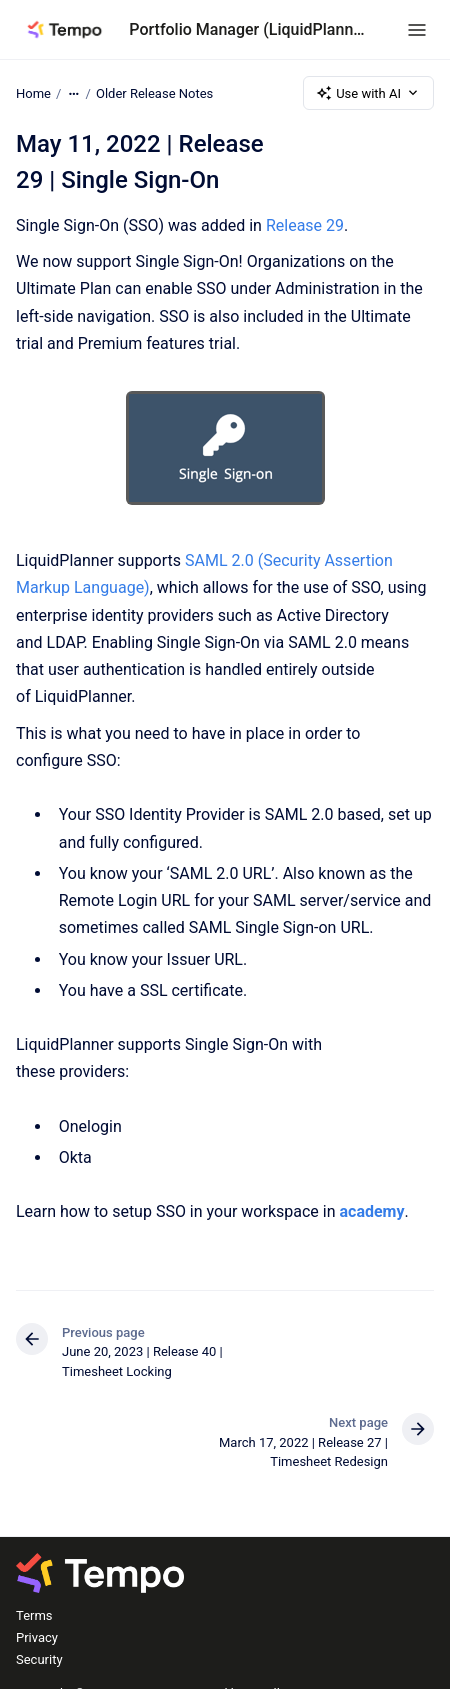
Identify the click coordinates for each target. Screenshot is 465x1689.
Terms (34, 1615)
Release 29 (305, 225)
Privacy (37, 1637)
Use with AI (368, 93)
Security (39, 1659)
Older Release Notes (154, 92)
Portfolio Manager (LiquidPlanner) (248, 29)
